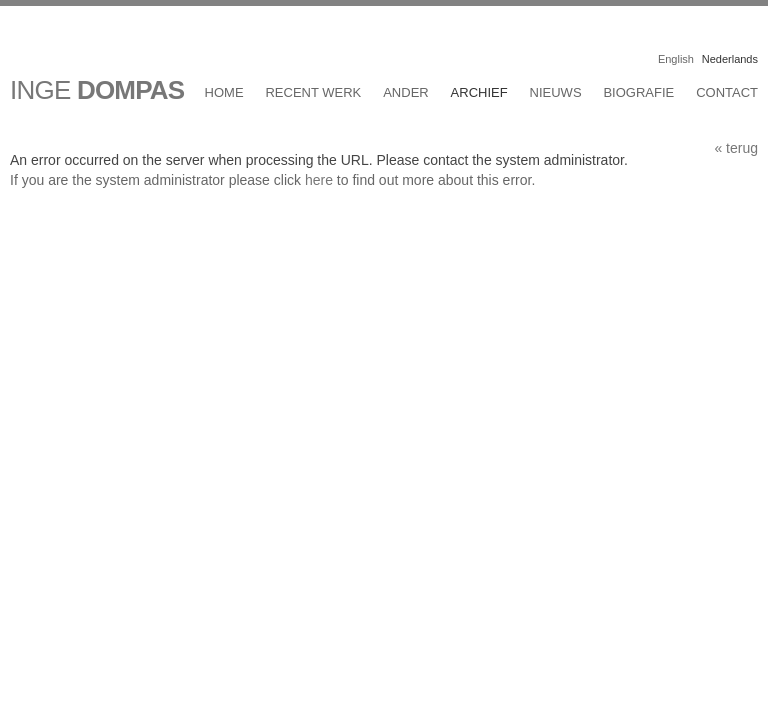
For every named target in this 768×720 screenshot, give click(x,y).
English (676, 59)
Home (224, 92)
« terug (736, 148)
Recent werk (313, 92)
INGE (97, 90)
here (319, 180)
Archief (479, 92)
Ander (406, 92)
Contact (727, 92)
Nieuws (556, 92)
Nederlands (730, 59)
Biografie (638, 92)
